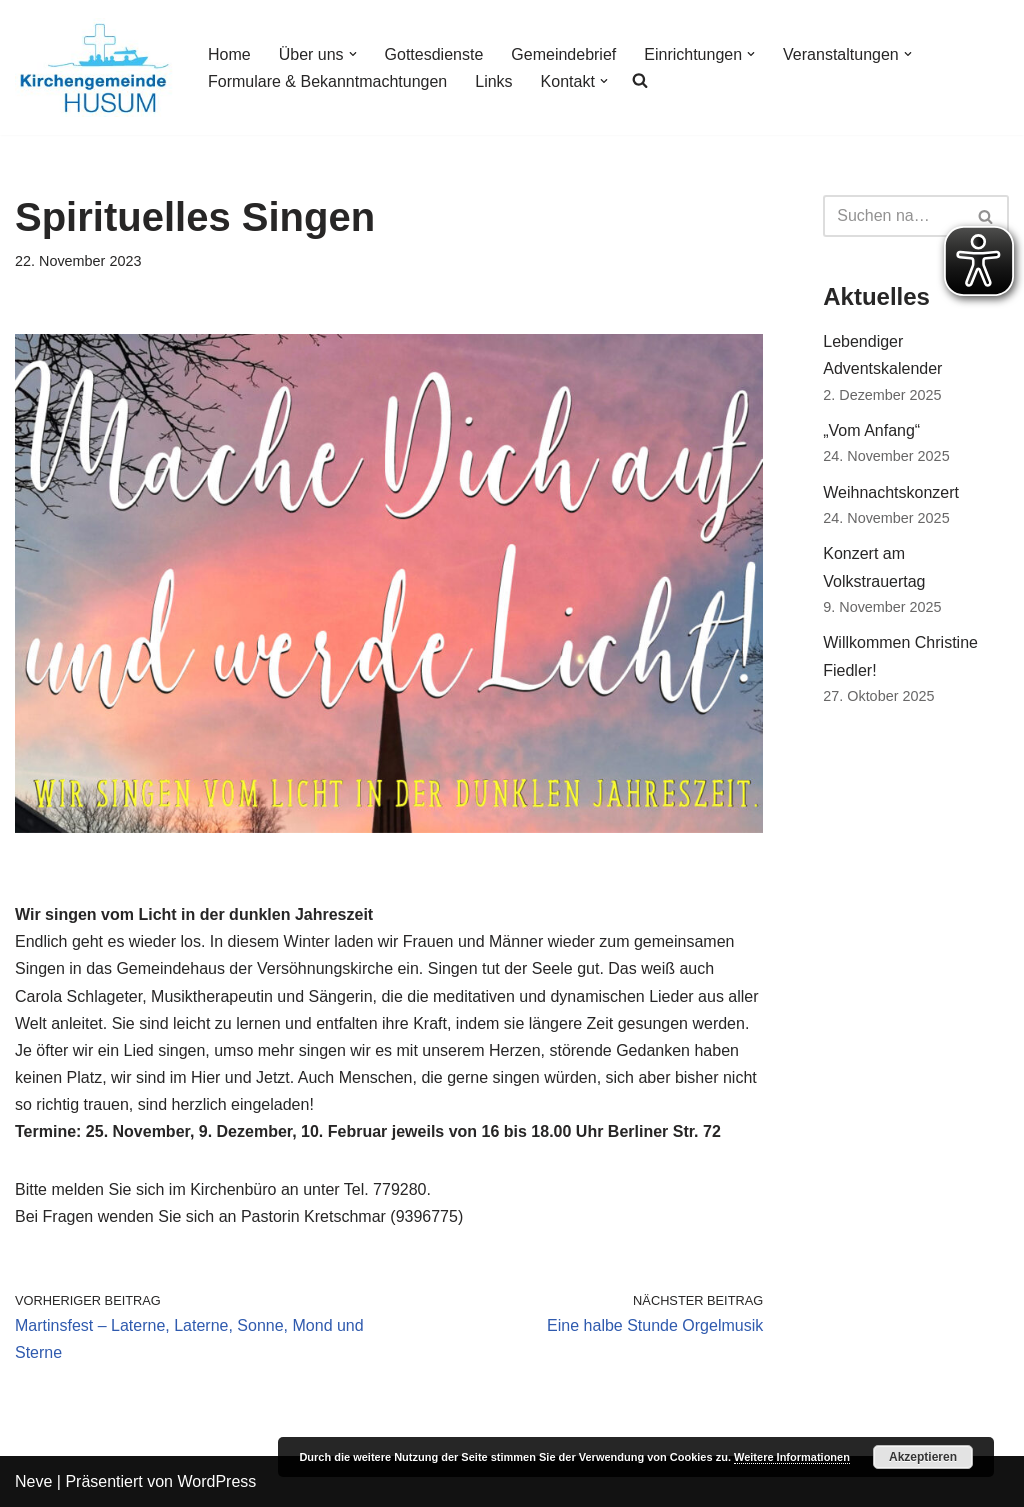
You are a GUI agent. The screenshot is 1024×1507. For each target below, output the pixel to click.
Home (229, 54)
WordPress (216, 1481)
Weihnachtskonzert (891, 492)
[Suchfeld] (893, 216)
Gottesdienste (434, 54)
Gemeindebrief (563, 54)
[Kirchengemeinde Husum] (94, 67)
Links (493, 81)
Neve (33, 1481)
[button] (353, 54)
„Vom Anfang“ (871, 430)
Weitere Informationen (792, 1457)
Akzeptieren (923, 1457)
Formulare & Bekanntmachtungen (327, 81)
